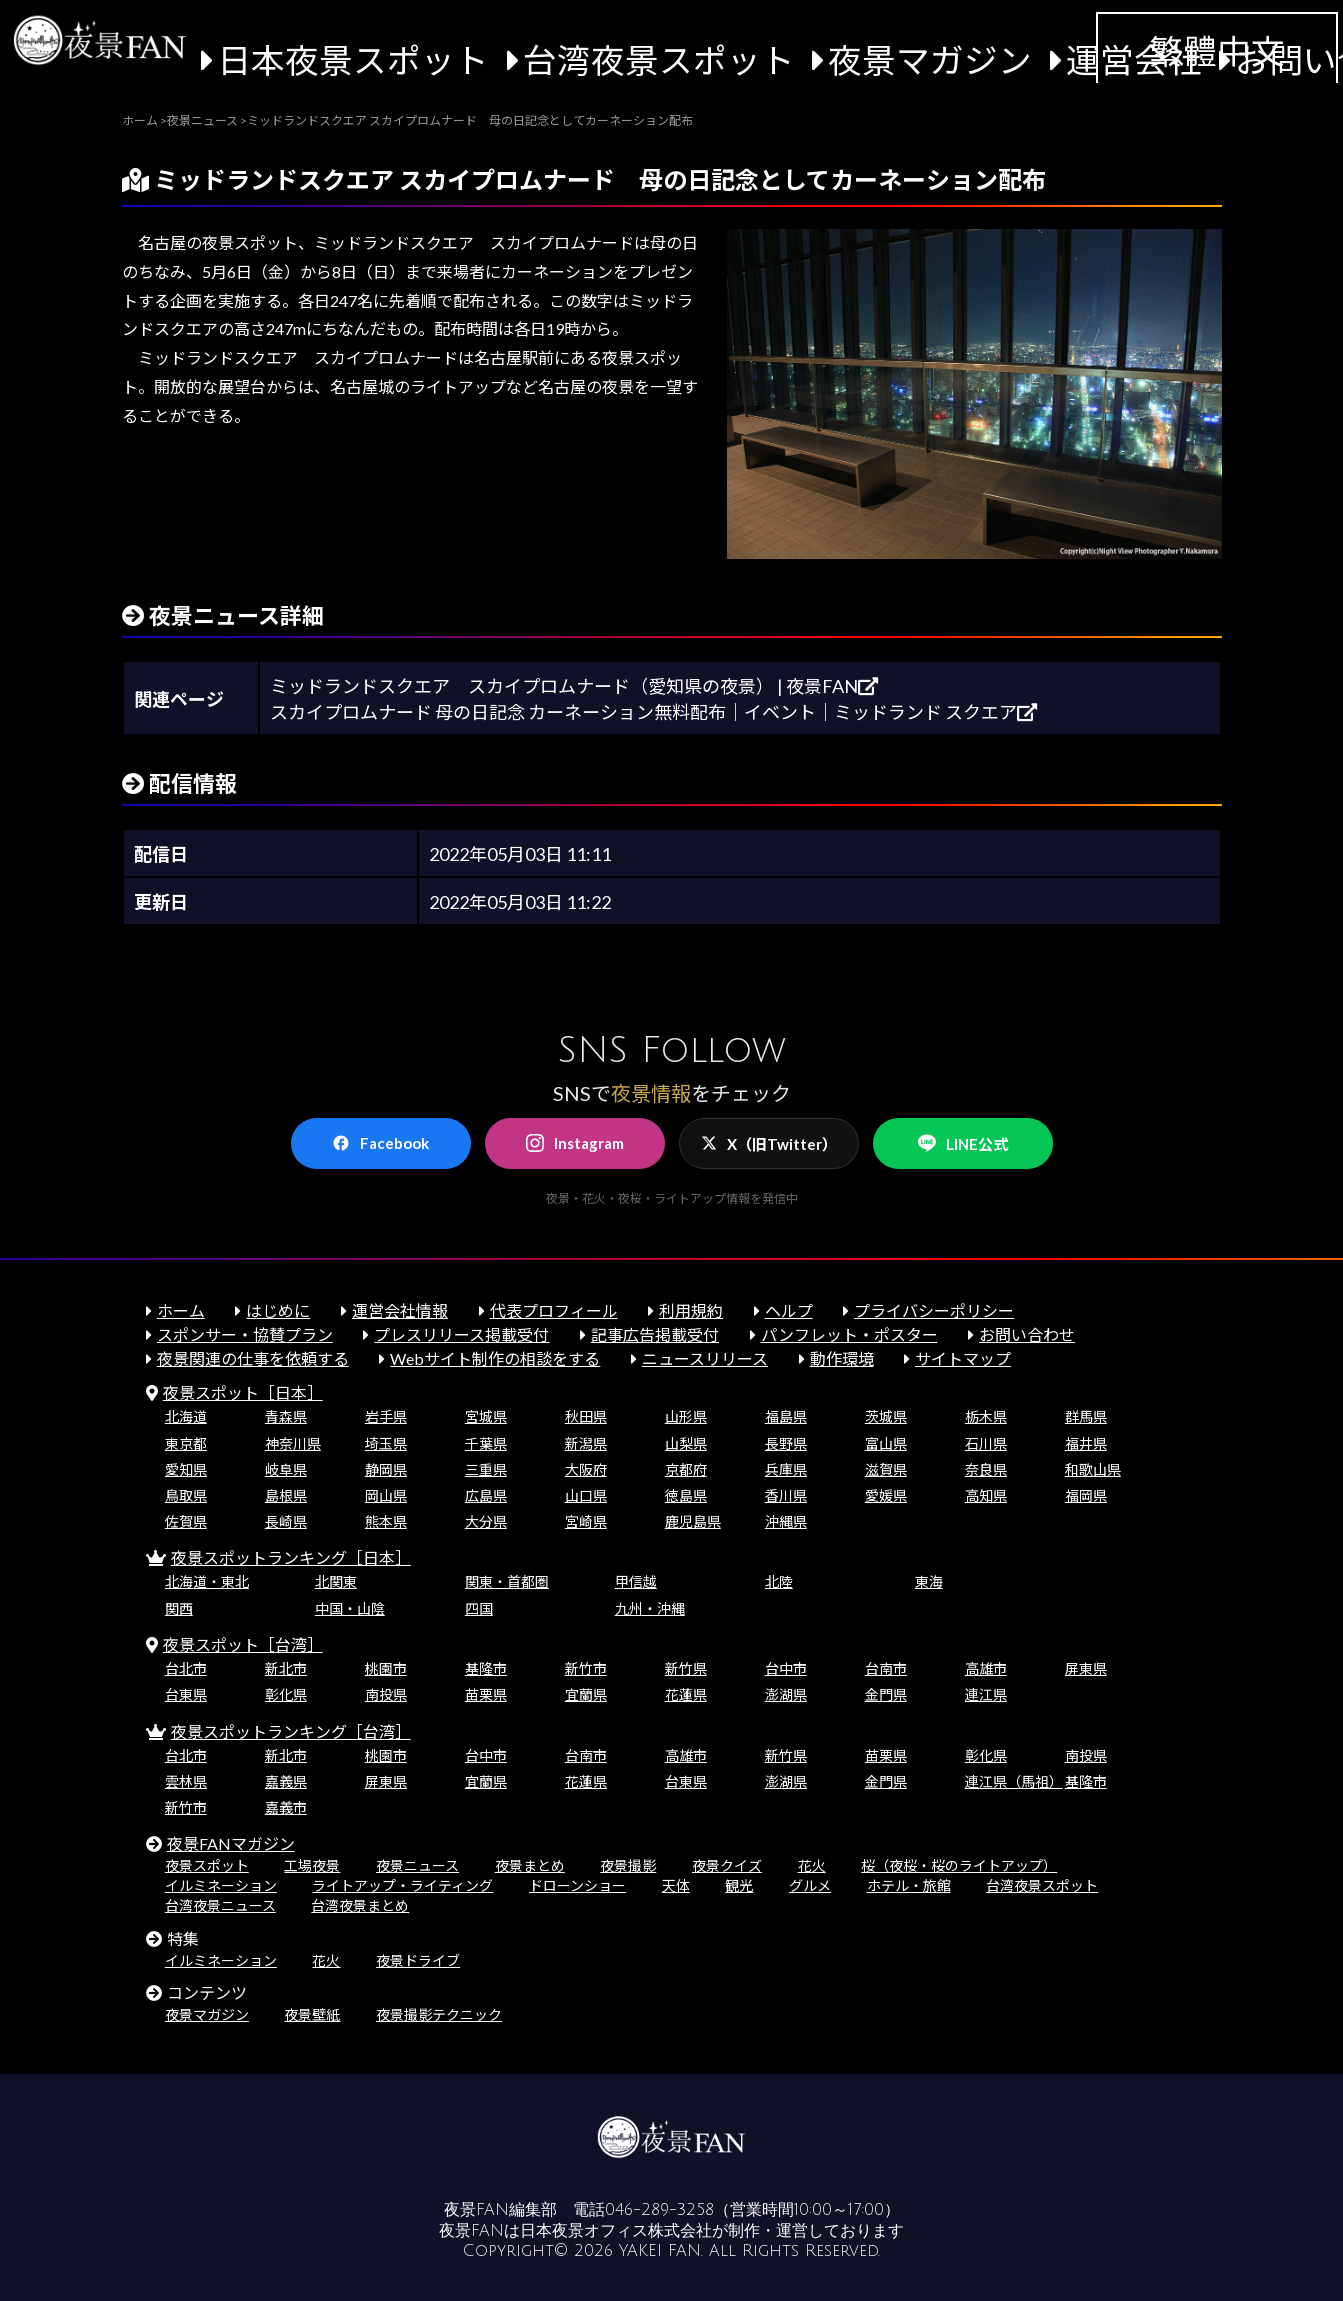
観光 (739, 1885)
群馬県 (1086, 1416)
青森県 (286, 1416)
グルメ (810, 1885)
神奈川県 (293, 1443)
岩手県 (386, 1416)
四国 (479, 1608)
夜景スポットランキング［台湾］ (291, 1731)
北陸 (779, 1581)
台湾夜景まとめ (360, 1905)
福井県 (1086, 1443)
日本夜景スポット (353, 60)
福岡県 (1086, 1495)
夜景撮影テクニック (439, 2014)
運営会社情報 (400, 1310)
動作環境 (842, 1358)
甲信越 (636, 1581)
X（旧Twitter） (769, 1144)
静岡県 (386, 1469)
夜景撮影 (628, 1865)
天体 (676, 1885)
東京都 (186, 1443)
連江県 (986, 1694)
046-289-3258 (659, 2210)
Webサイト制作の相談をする (495, 1358)
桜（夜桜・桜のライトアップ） (959, 1865)
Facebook (380, 1143)
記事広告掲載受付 (655, 1334)
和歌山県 (1093, 1469)
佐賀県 (186, 1521)
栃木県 (986, 1416)
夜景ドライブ (418, 1960)
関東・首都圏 (507, 1581)
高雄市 (986, 1668)
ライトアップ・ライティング (402, 1885)
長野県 (786, 1443)
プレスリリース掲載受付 (461, 1334)
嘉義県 (286, 1781)
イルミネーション (221, 1885)
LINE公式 (963, 1143)
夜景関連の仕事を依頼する (253, 1358)
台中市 (786, 1668)
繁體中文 (1217, 51)
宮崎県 (586, 1521)
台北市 (186, 1668)
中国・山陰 (350, 1608)
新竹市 (586, 1668)
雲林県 (186, 1781)
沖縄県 (786, 1521)
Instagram (575, 1143)
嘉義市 (286, 1807)
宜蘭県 (586, 1694)
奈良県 (986, 1469)
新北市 (286, 1668)
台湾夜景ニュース (220, 1905)
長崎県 (286, 1521)
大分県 (486, 1521)
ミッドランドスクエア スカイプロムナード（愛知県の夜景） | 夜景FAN (574, 686)
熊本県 (386, 1521)
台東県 (186, 1694)
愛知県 (186, 1469)
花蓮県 (686, 1694)
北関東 (336, 1581)
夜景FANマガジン (231, 1843)
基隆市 (486, 1668)
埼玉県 (386, 1443)
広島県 (486, 1495)
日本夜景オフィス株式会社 (616, 2231)
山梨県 (686, 1443)
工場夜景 (312, 1865)
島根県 (286, 1495)
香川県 (786, 1495)
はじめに (278, 1310)
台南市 (886, 1668)
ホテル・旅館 (909, 1885)
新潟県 (586, 1443)
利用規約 (691, 1310)
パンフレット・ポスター (849, 1334)
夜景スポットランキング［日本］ (291, 1557)
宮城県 (486, 1416)
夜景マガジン (930, 60)
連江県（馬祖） (1014, 1781)
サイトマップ (963, 1358)
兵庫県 (786, 1469)
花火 (812, 1865)
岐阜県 (286, 1469)
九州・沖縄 (650, 1608)
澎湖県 (786, 1694)
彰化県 (286, 1694)
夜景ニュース (417, 1865)
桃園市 (386, 1668)
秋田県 (586, 1416)
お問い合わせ (1027, 1334)
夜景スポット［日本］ (243, 1392)
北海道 (186, 1416)
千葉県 (486, 1443)
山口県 (586, 1495)
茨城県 (886, 1416)
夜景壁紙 (312, 2014)
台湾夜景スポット (659, 60)
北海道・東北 (207, 1581)
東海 (929, 1581)
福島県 (786, 1416)
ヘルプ (789, 1310)
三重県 (486, 1469)
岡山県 (386, 1495)
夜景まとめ (530, 1865)
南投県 (386, 1694)
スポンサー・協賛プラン (245, 1334)
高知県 (986, 1495)
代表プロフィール (554, 1310)
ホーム (181, 1310)
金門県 (886, 1694)
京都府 (686, 1469)
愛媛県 (886, 1495)
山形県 (686, 1416)
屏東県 (1086, 1668)
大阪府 (586, 1469)
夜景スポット (207, 1865)
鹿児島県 (693, 1521)
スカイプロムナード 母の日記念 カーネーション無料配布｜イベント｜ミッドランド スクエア (653, 712)
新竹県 (686, 1668)
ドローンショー (577, 1885)
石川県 (986, 1443)
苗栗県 (486, 1694)
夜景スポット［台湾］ (243, 1644)
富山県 (886, 1443)
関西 (179, 1608)
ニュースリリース (705, 1358)
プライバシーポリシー (934, 1310)
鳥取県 (186, 1495)
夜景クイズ (727, 1865)
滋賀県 (886, 1469)
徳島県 (686, 1495)
